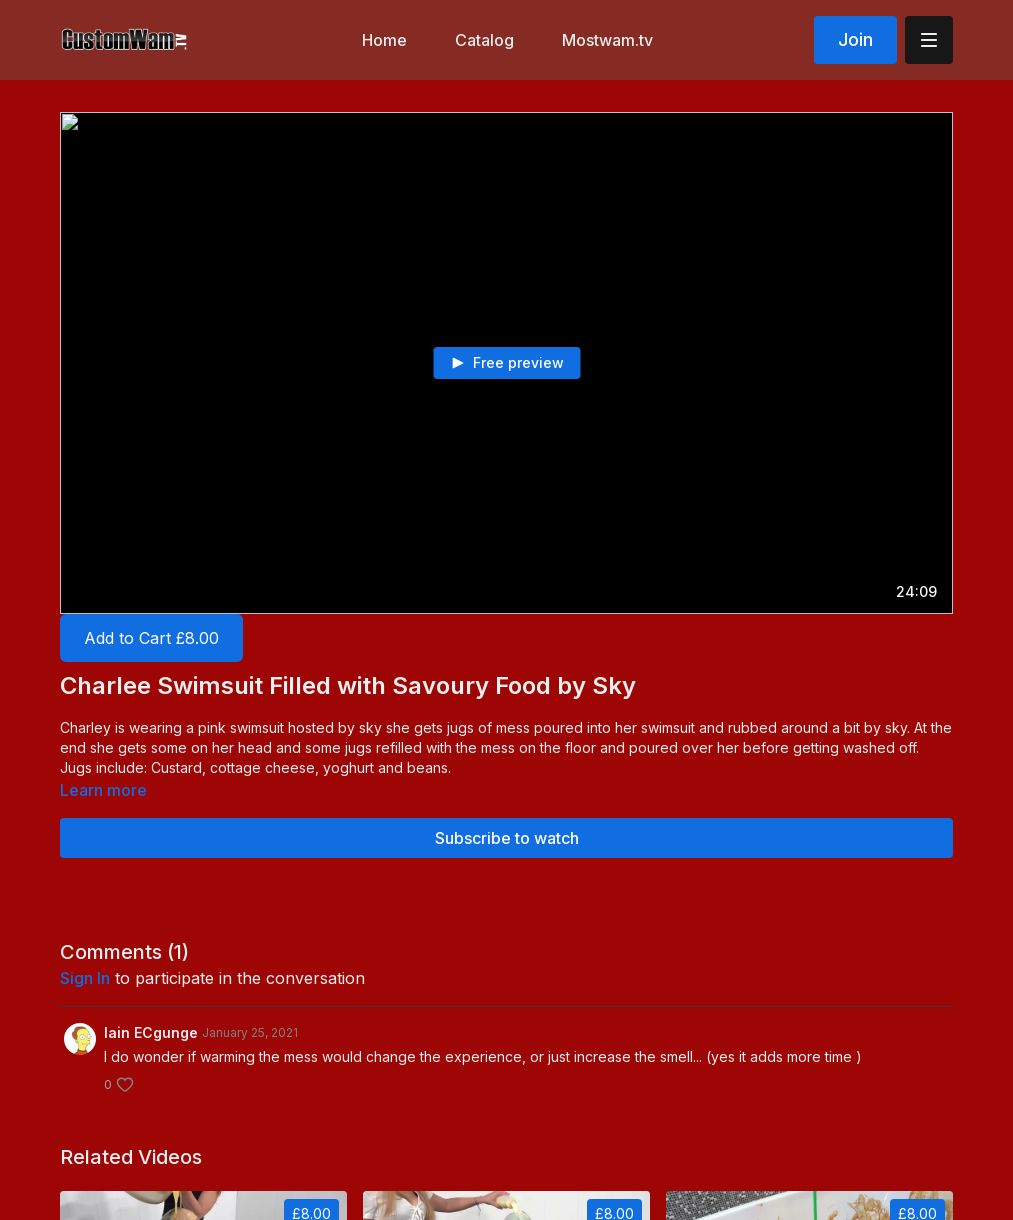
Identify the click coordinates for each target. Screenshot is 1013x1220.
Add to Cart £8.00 (151, 638)
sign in (85, 978)
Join (855, 39)
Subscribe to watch (507, 838)
